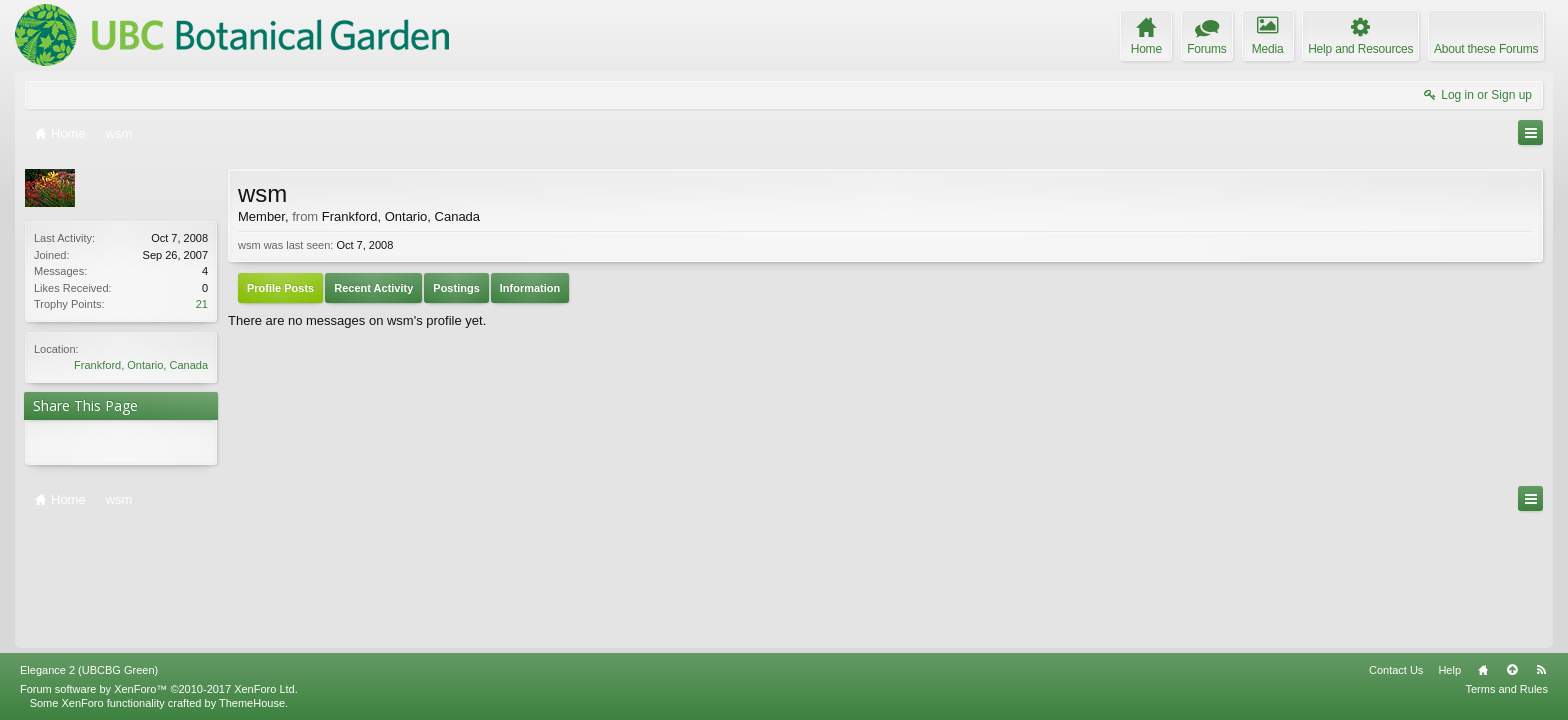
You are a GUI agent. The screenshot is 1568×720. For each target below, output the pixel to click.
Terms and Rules (1506, 566)
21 (202, 304)
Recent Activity (373, 288)
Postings (456, 288)
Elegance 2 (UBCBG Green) (89, 547)
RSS (1541, 547)
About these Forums (1486, 49)
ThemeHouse (252, 580)
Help (1449, 547)
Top (1512, 547)
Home (1483, 547)
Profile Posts (280, 288)
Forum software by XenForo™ (159, 566)
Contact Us (1396, 547)
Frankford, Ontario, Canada (141, 365)
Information (530, 288)
